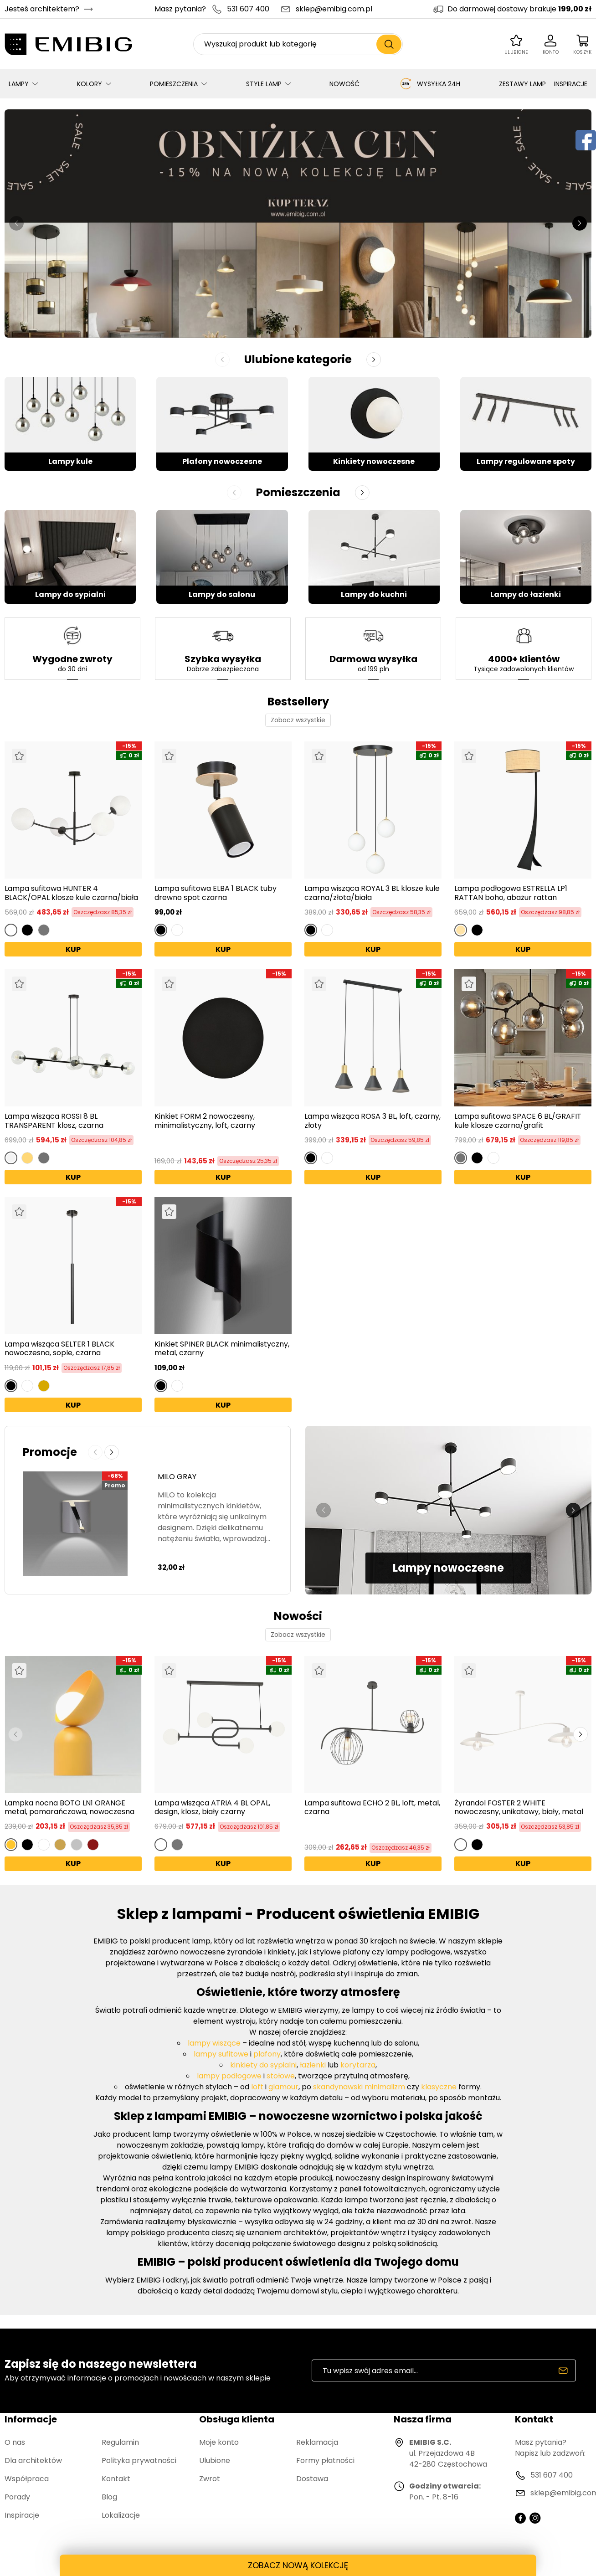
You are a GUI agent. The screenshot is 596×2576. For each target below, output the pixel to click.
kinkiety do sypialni (263, 2065)
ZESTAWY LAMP (522, 83)
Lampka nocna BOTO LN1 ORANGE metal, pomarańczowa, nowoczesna (69, 1807)
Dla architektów (33, 2460)
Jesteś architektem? (42, 9)
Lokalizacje (121, 2515)
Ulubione (214, 2460)
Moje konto (219, 2442)
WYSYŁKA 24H (429, 84)
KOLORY (89, 83)
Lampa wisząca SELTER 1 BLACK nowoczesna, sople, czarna (59, 1348)
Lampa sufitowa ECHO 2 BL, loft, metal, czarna (372, 1807)
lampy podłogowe (229, 2076)
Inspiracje (22, 2515)
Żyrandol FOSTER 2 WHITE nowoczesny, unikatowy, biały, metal (518, 1807)
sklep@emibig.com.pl (334, 9)
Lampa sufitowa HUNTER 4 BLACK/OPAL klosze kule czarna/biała (71, 892)
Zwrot (209, 2478)
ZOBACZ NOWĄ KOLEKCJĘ (298, 2565)
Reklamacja (317, 2442)
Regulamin (120, 2442)
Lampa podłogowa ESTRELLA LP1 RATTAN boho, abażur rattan (510, 892)
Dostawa (312, 2478)
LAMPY (19, 83)
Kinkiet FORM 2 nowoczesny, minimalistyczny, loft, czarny (204, 1121)
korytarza (357, 2065)
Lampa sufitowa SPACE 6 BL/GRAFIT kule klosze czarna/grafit (517, 1120)
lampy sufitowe (221, 2054)
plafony (267, 2054)
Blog (109, 2497)
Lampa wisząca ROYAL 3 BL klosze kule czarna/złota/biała (372, 892)
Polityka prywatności (139, 2460)
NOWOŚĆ (344, 83)
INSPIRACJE (570, 83)
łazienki (313, 2065)
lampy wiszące (214, 2043)
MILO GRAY (177, 1476)
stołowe (281, 2076)
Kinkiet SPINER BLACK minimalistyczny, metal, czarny (221, 1348)
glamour (283, 2087)
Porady (17, 2497)
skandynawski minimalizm (359, 2087)
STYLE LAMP (264, 83)
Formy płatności (325, 2460)
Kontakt (116, 2478)
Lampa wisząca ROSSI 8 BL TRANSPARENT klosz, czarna (54, 1120)
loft (257, 2087)
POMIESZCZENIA (174, 83)
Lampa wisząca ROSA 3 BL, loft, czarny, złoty (372, 1120)
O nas (15, 2442)
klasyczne (439, 2087)
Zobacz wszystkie (298, 720)
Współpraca (27, 2478)
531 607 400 (248, 9)
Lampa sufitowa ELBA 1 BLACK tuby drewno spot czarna (215, 892)
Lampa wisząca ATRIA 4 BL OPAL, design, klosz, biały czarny (212, 1807)
